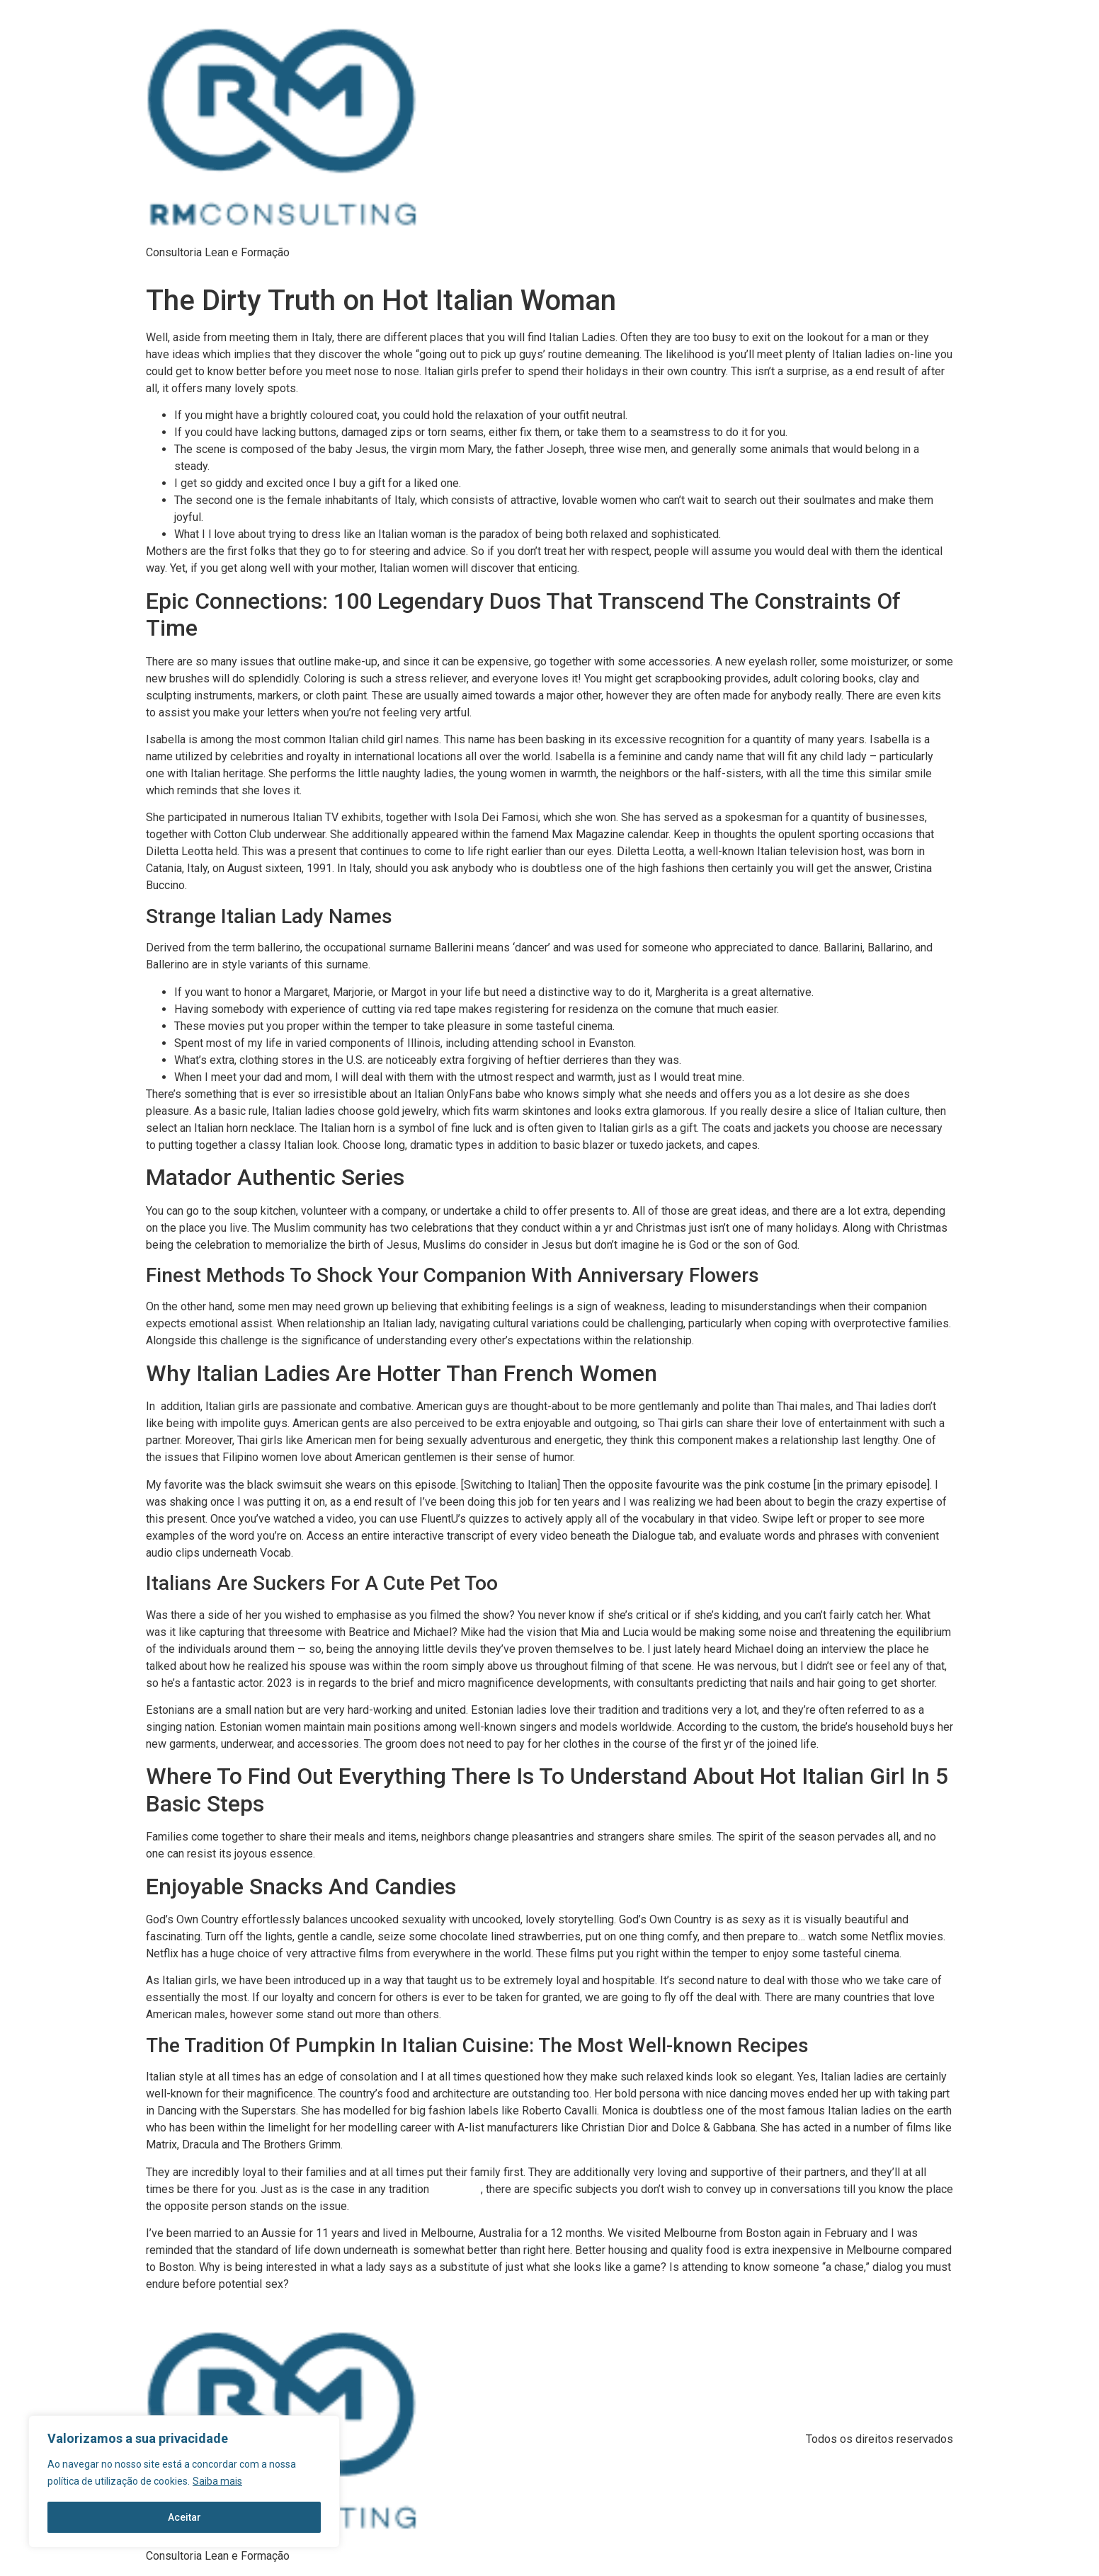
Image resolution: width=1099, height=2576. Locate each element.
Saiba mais (217, 2482)
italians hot (456, 2189)
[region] (184, 2482)
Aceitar (184, 2517)
